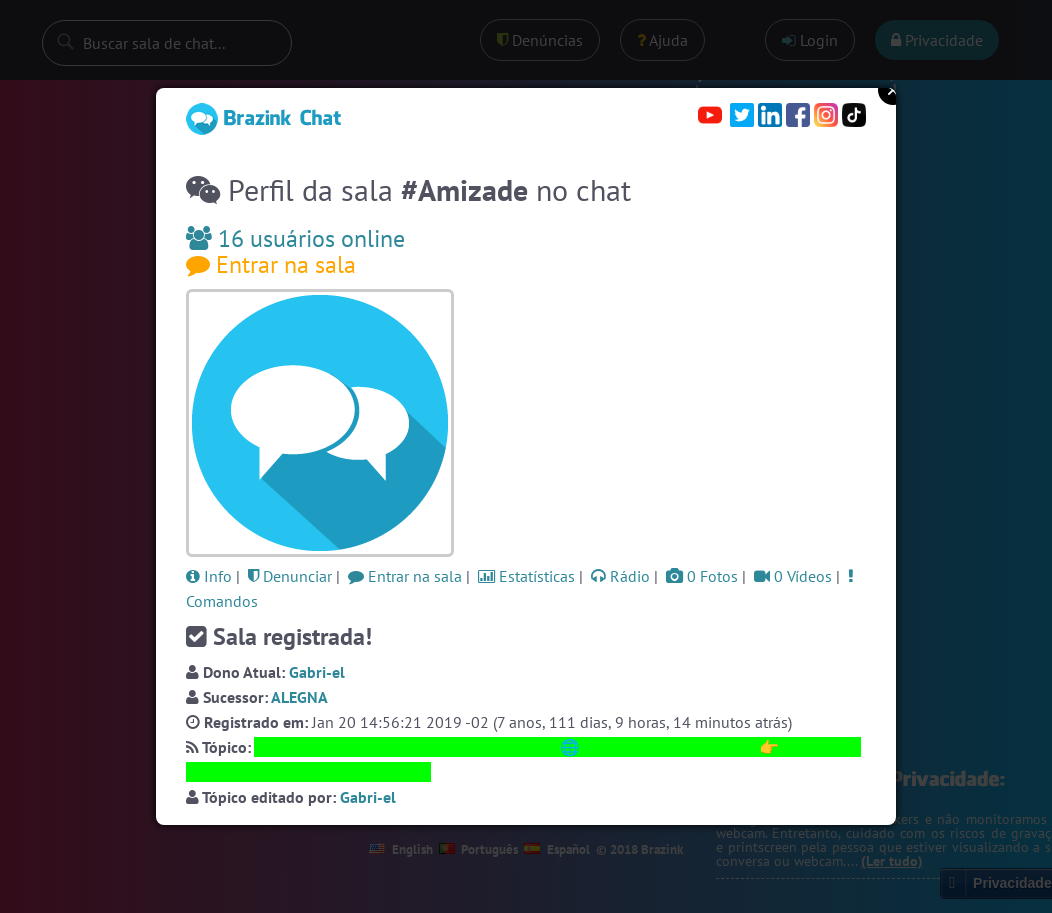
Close (893, 90)
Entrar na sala (271, 264)
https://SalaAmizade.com (669, 747)
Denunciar (290, 576)
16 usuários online (295, 238)
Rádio (620, 576)
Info (209, 576)
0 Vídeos (793, 576)
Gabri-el (317, 672)
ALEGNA (299, 697)
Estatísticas (526, 576)
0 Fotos (702, 576)
